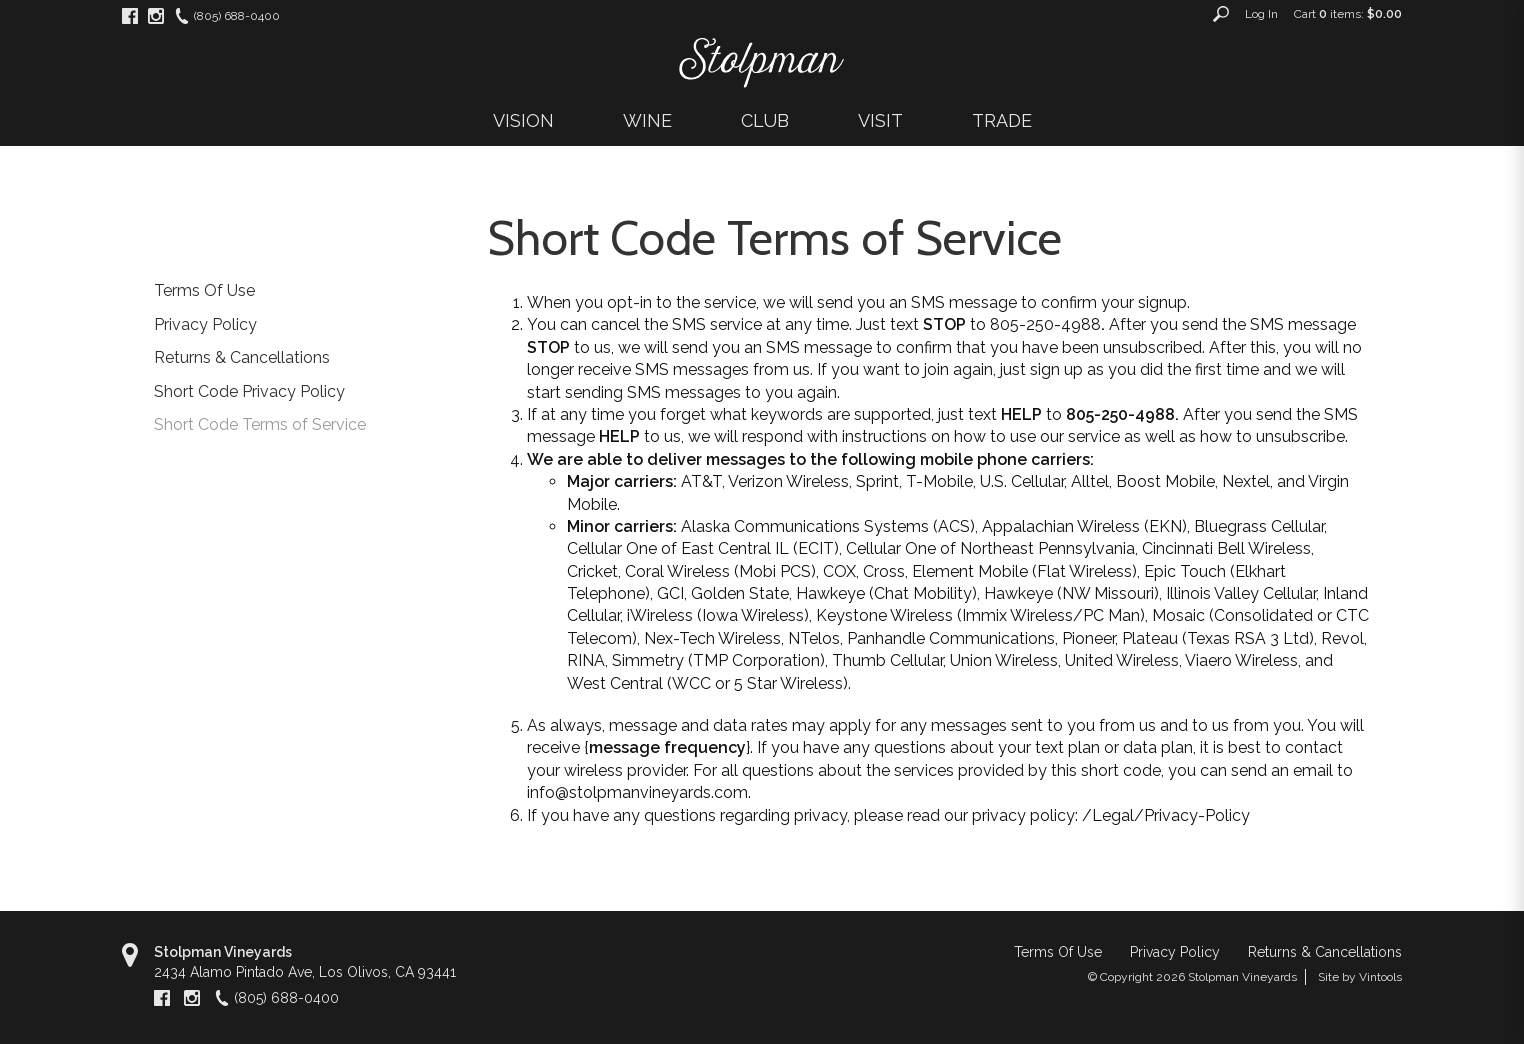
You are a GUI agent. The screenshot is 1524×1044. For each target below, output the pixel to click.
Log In (1261, 14)
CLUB (765, 120)
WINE (647, 120)
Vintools (1380, 977)
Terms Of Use (204, 290)
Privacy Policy (205, 324)
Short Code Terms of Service (260, 424)
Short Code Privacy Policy (249, 391)
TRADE (1002, 120)
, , (305, 972)
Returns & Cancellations (242, 357)
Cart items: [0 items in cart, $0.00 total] (1348, 14)
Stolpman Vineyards (223, 952)
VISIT (880, 120)
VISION (523, 120)
